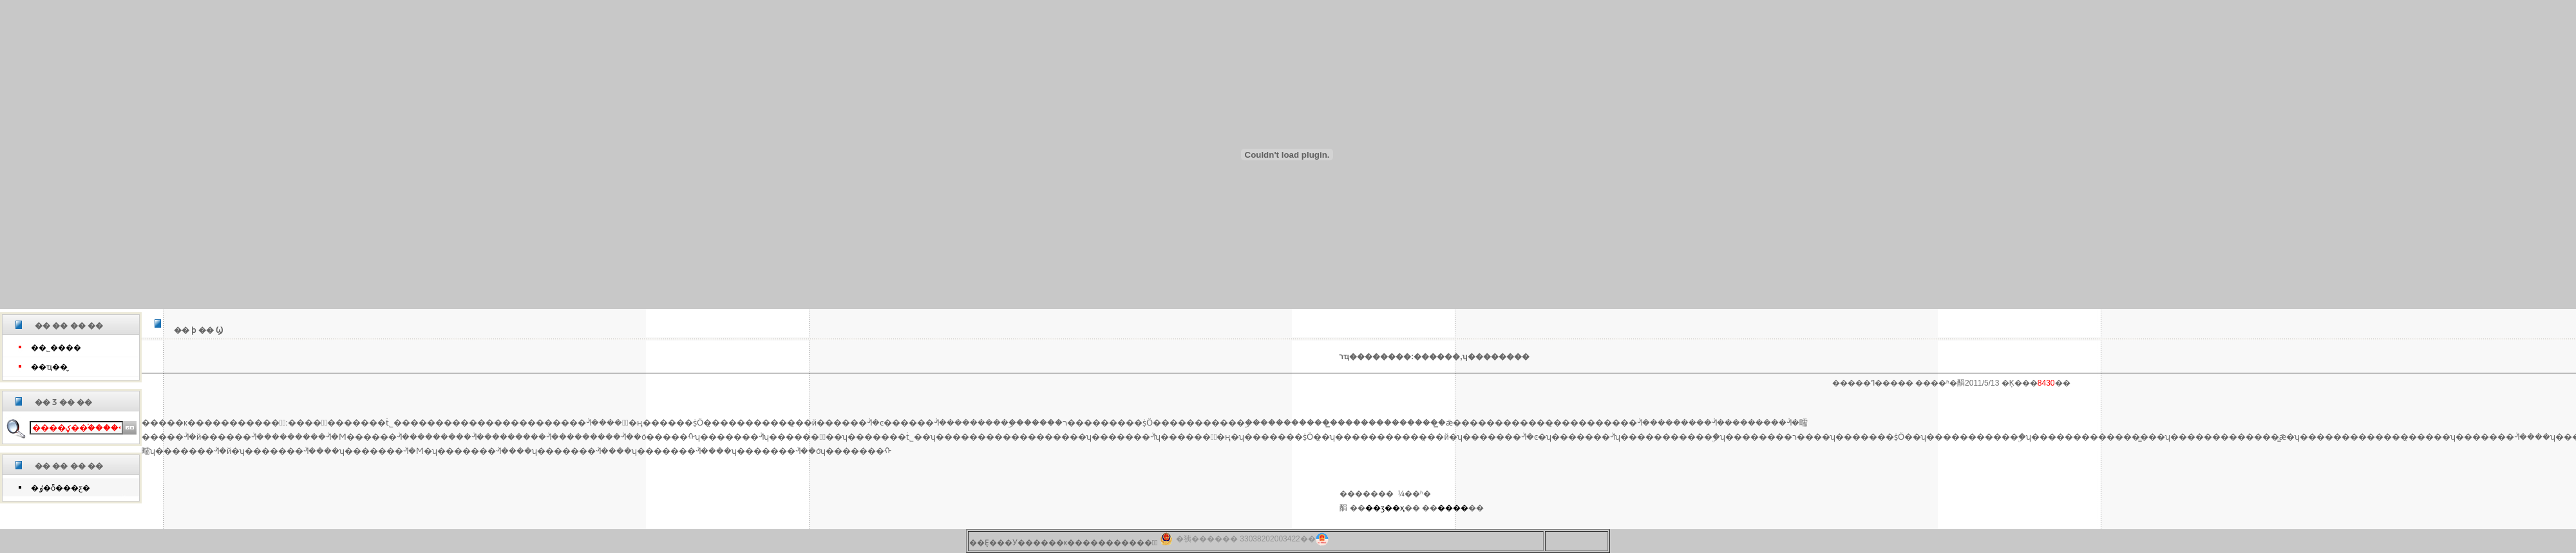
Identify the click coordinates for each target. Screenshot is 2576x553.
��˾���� (56, 347)
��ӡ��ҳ (1385, 507)
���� (1452, 507)
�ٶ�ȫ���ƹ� (60, 487)
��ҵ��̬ (49, 366)
